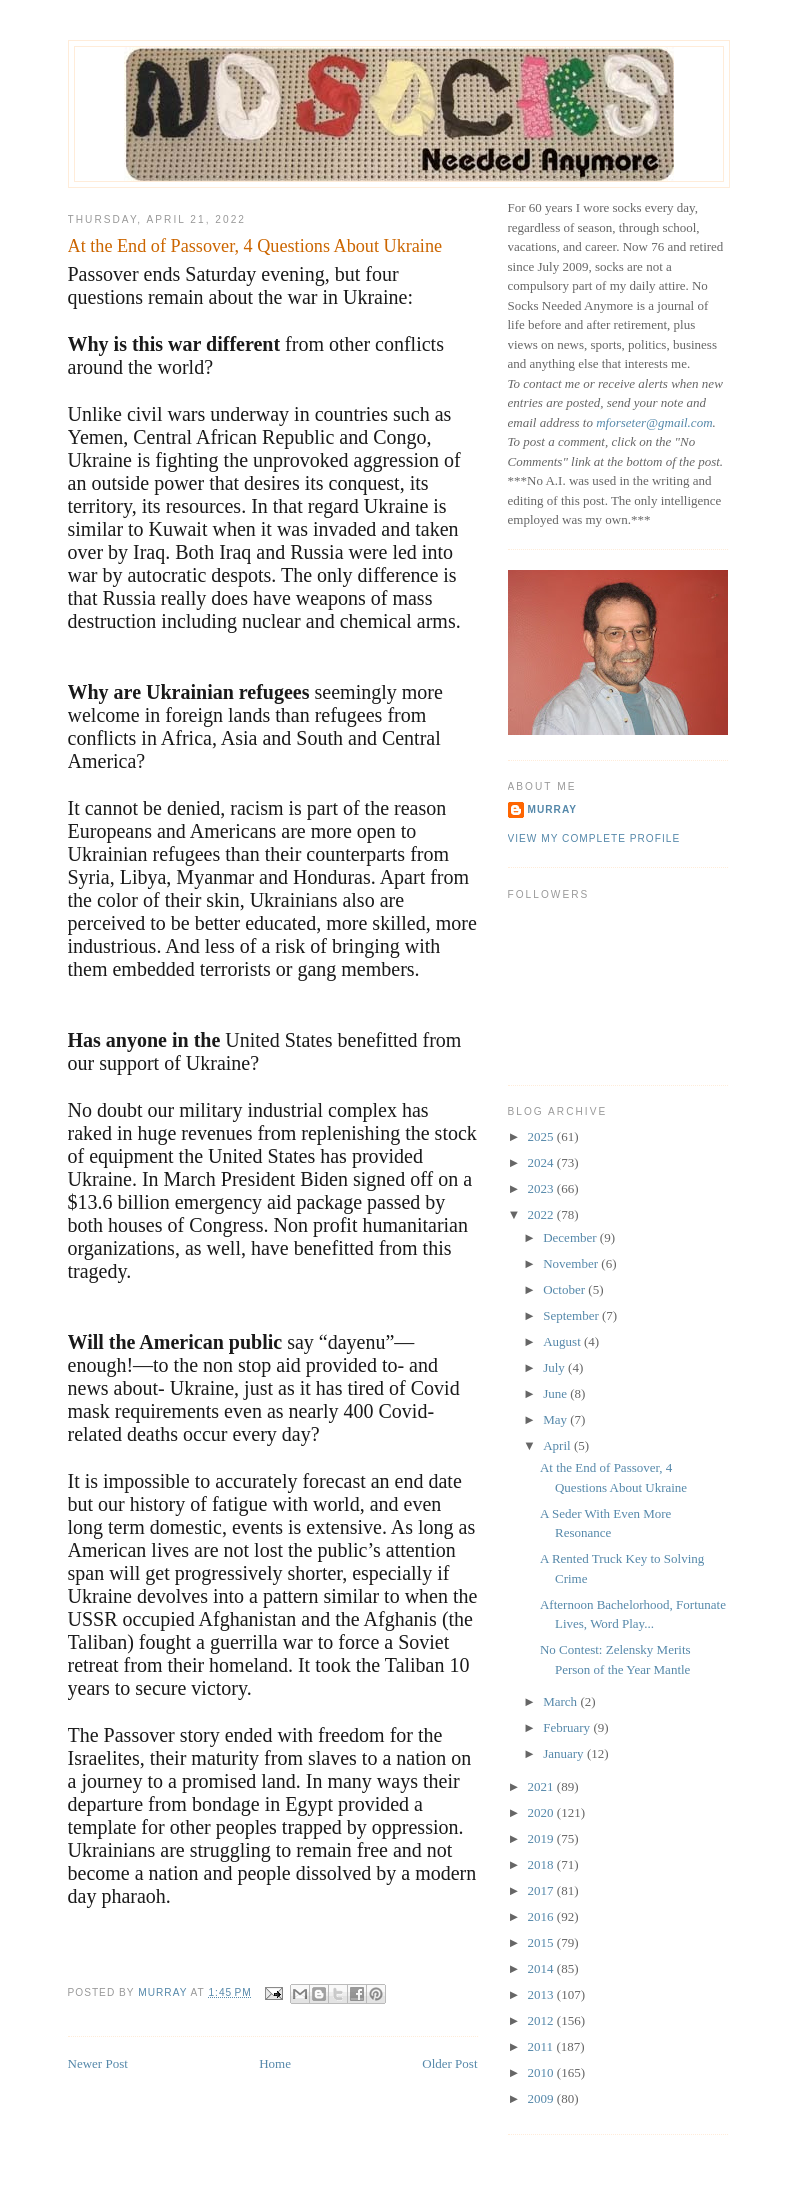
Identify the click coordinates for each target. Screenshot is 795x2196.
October (565, 1289)
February (568, 1727)
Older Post (449, 2063)
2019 (542, 1838)
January (565, 1753)
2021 (542, 1786)
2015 (542, 1942)
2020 (542, 1812)
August (563, 1341)
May (556, 1419)
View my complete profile (594, 838)
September (572, 1315)
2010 (542, 2072)
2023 (542, 1188)
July (555, 1367)
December (571, 1237)
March (561, 1701)
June (556, 1393)
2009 (542, 2098)
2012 (542, 2020)
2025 (542, 1136)
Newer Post (98, 2063)
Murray (553, 809)
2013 (542, 1994)
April (558, 1445)
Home (275, 2063)
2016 (542, 1916)
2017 (542, 1890)
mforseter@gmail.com (654, 422)
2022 (542, 1214)
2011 (542, 2046)
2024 (542, 1162)
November (572, 1263)
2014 (542, 1968)
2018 (542, 1864)
